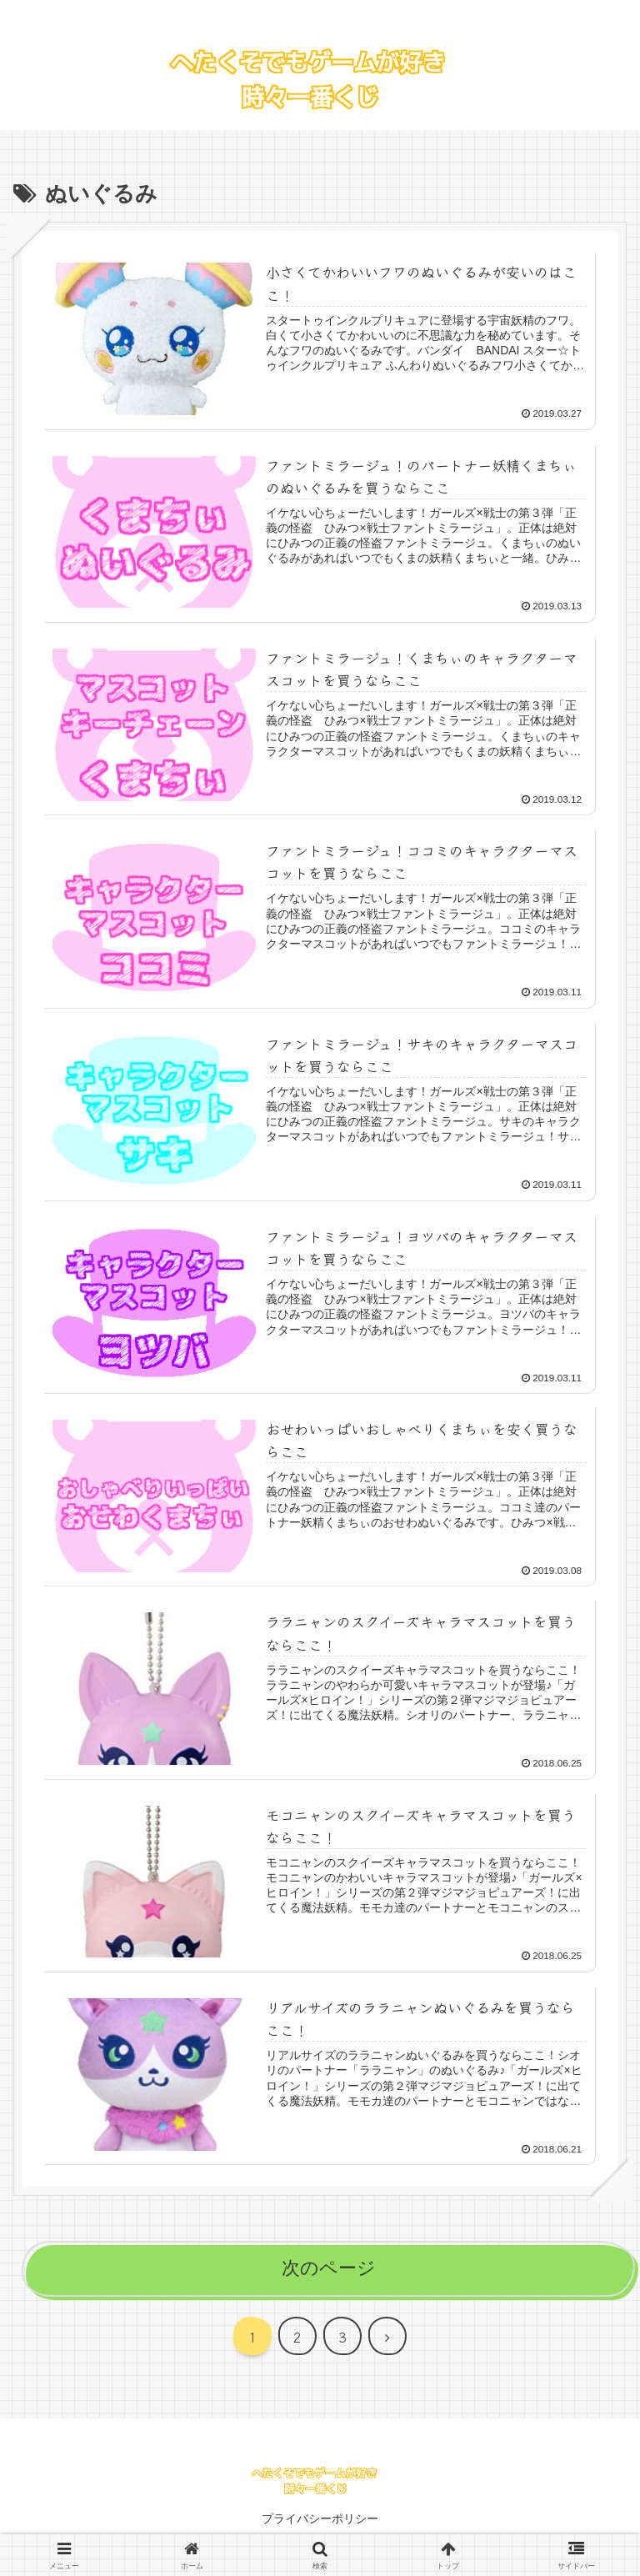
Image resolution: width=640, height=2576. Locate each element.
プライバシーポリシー (320, 2522)
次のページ (329, 2272)
